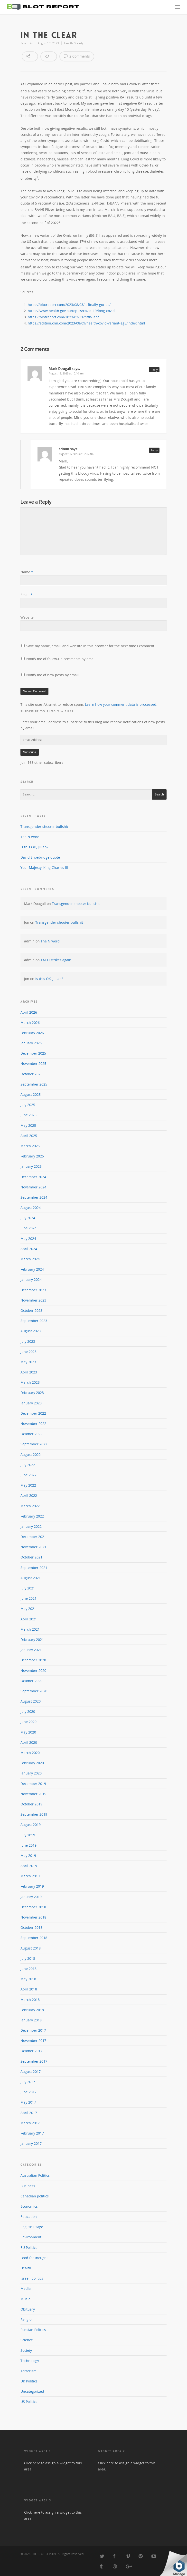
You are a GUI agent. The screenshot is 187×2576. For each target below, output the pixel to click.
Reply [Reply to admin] (154, 450)
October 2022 (31, 1433)
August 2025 (30, 1094)
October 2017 (31, 2050)
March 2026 (30, 1022)
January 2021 (31, 1649)
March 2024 (30, 1259)
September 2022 (33, 1444)
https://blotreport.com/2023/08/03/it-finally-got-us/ (69, 304)
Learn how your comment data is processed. (121, 704)
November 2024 (33, 1187)
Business (27, 2186)
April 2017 (28, 2112)
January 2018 (31, 2020)
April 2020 (28, 1742)
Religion (27, 2319)
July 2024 (27, 1217)
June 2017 (28, 2092)
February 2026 (32, 1032)
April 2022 (28, 1495)
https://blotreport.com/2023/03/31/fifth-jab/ (63, 317)
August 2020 (30, 1701)
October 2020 (31, 1680)
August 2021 (30, 1578)
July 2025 (27, 1104)
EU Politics (28, 2247)
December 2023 (33, 1290)
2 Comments (77, 56)
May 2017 (28, 2102)
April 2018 (28, 1989)
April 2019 (28, 1865)
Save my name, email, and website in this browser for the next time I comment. (90, 646)
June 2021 (28, 1598)
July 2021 (27, 1588)
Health (68, 43)
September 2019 (33, 1814)
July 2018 (27, 1958)
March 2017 (30, 2123)
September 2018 (33, 1937)
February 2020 (32, 1763)
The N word (29, 836)
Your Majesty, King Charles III (44, 867)
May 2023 (28, 1362)
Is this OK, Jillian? (34, 847)
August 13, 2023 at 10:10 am (66, 373)
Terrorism (28, 2371)
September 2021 (33, 1567)
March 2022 (30, 1506)
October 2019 (31, 1804)
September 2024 (33, 1197)
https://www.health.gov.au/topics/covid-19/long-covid (71, 310)
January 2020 (31, 1773)
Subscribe (29, 752)
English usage (31, 2226)
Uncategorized (32, 2391)
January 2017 (31, 2143)
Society (79, 43)
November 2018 (33, 1917)
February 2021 (32, 1639)
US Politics (28, 2401)
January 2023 (31, 1403)
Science (26, 2340)
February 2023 (32, 1392)
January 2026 (31, 1043)
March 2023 (30, 1382)
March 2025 (30, 1146)
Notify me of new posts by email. (53, 675)
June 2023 (28, 1351)
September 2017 (33, 2061)
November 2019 (33, 1794)
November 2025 (33, 1063)
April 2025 (28, 1135)
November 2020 (33, 1670)
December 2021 (33, 1536)
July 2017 (27, 2081)
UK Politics (28, 2381)
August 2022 (30, 1454)
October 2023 (31, 1310)
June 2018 (28, 1968)
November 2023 (33, 1300)
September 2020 (33, 1691)
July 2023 (27, 1341)
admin (28, 43)
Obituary (27, 2309)
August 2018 (30, 1948)
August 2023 (30, 1331)
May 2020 (28, 1732)
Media (25, 2288)
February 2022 (32, 1516)
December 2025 (33, 1053)
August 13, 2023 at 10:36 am (76, 454)
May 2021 (28, 1608)
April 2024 (28, 1248)
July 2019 (27, 1835)
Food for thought (34, 2257)
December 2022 (33, 1413)
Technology (29, 2360)
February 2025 (32, 1156)
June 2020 (28, 1721)
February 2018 (32, 2010)
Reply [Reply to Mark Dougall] (154, 370)
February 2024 (32, 1269)
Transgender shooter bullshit (44, 826)
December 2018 (33, 1907)
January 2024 (31, 1279)
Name (26, 572)
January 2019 (31, 1896)
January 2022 (31, 1526)
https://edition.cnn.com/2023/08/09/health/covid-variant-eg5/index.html (86, 323)
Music (25, 2299)
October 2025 (31, 1074)
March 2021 (30, 1629)
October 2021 (31, 1557)
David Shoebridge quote (40, 857)
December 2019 (33, 1783)
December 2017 (33, 2030)
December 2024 (33, 1177)
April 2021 (28, 1619)
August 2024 (30, 1207)
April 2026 (28, 1012)
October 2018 (31, 1927)
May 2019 (28, 1855)
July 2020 (27, 1711)
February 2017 (32, 2133)
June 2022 (28, 1475)
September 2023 (33, 1320)
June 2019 (28, 1845)
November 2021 (33, 1547)
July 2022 (27, 1464)
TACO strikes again (56, 960)
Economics (29, 2206)
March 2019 (30, 1876)
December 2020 (33, 1660)
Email (26, 594)
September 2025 (33, 1084)
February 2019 (32, 1886)
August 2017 (30, 2071)
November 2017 (33, 2040)
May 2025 (28, 1125)
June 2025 (28, 1115)
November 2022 (33, 1423)
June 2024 (28, 1228)
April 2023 (28, 1372)
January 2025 (31, 1166)
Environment (30, 2237)
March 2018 (30, 1999)
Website (27, 617)
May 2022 (28, 1485)
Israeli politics (31, 2278)
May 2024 (28, 1238)
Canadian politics (34, 2196)
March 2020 (30, 1752)
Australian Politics (35, 2175)
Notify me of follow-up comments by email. (61, 658)
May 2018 (28, 1979)
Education (28, 2216)
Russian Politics (33, 2329)
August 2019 (30, 1824)
